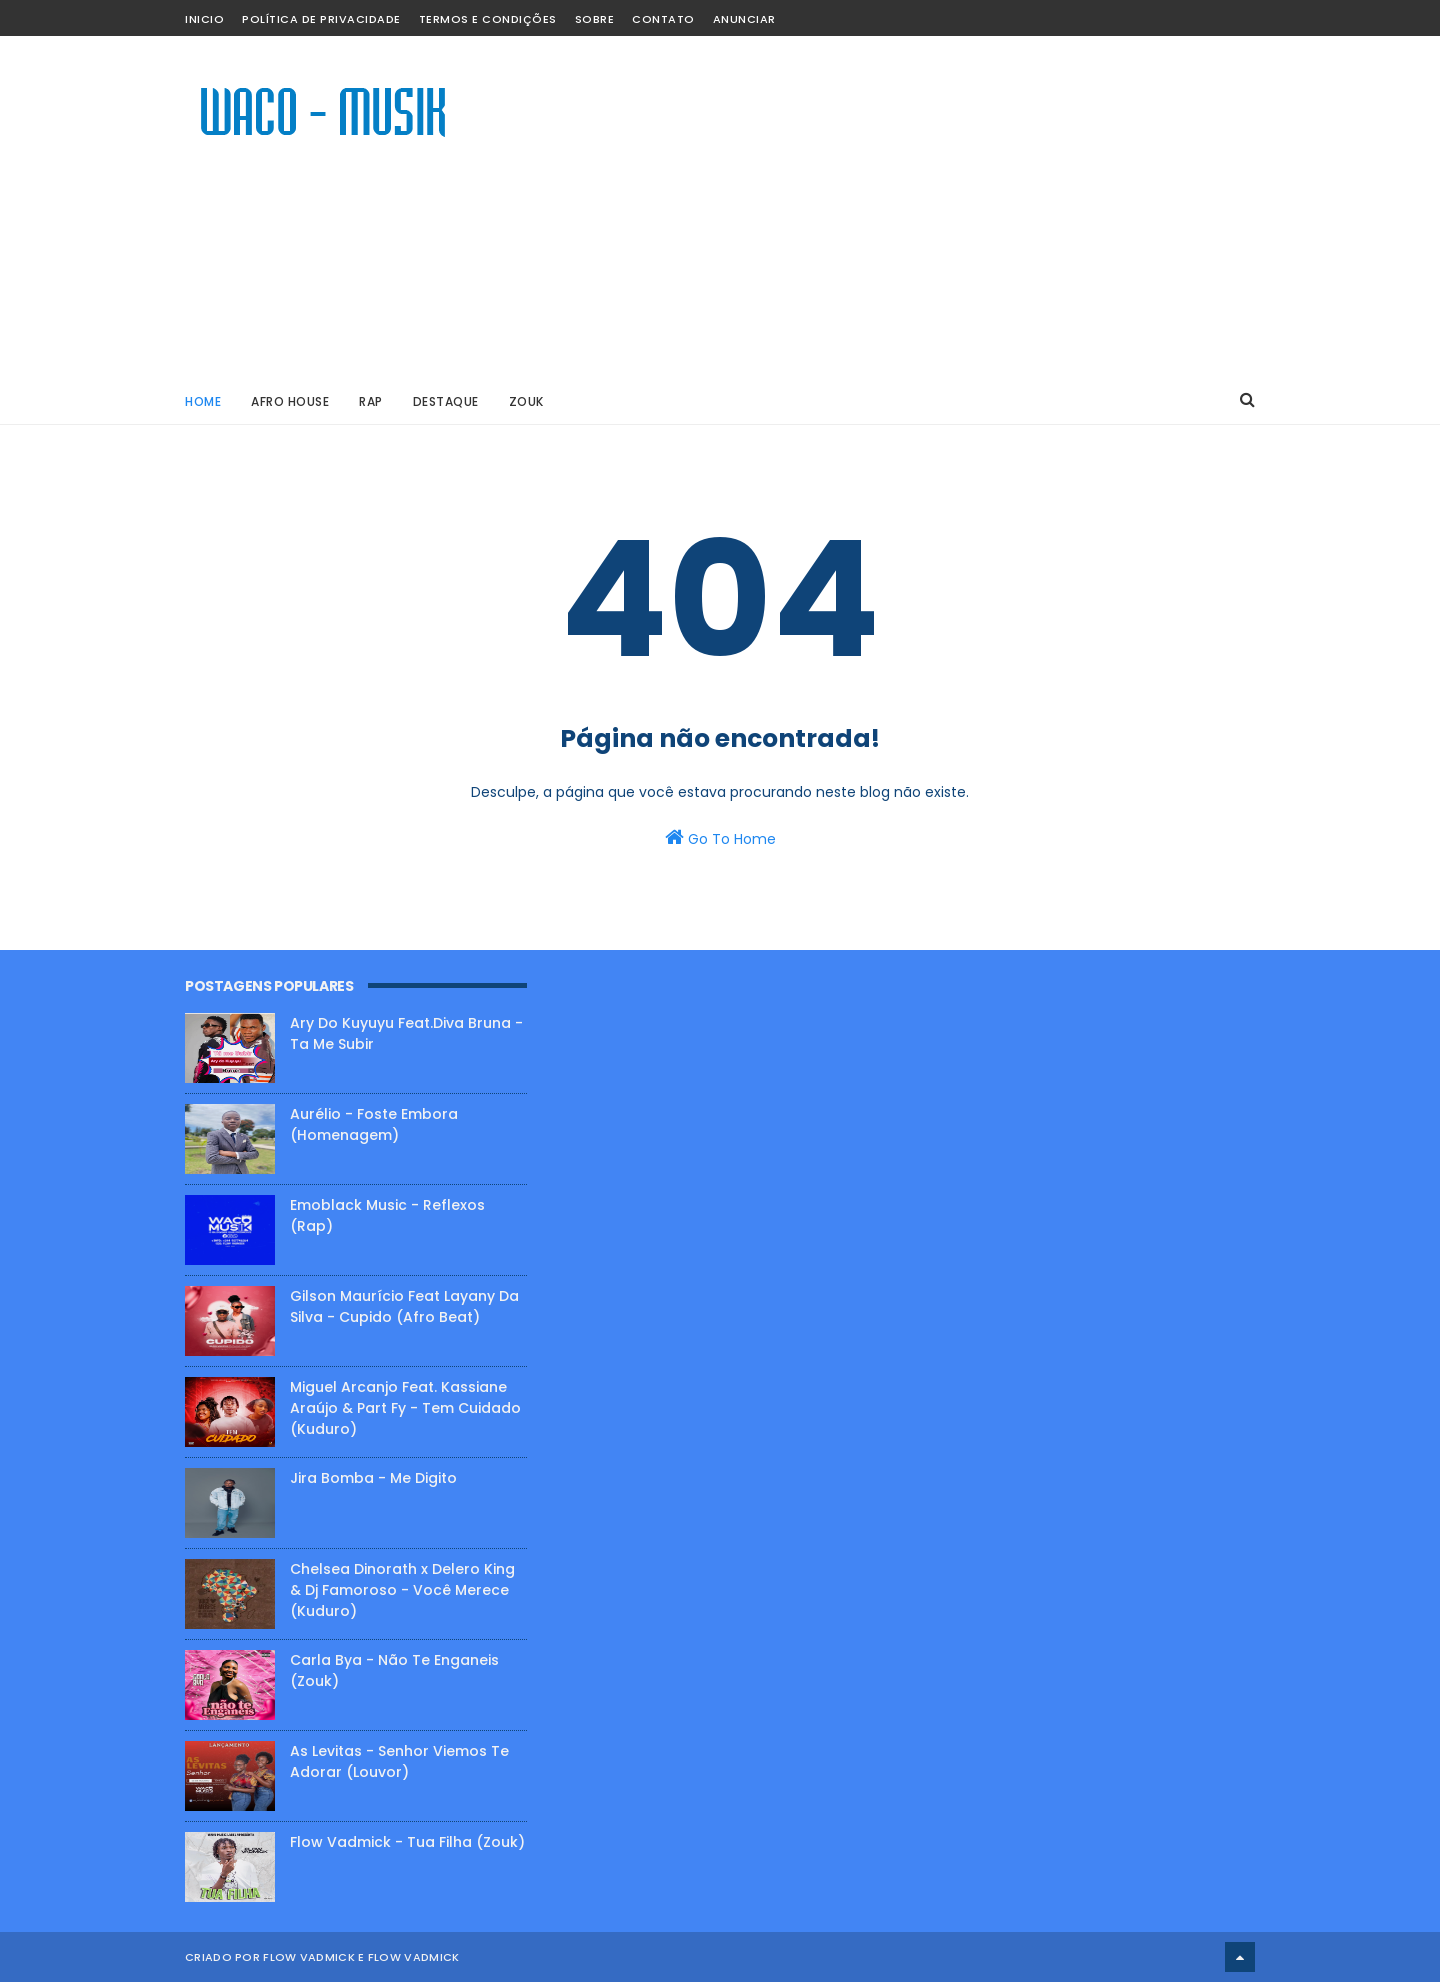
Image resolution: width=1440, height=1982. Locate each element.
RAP (371, 401)
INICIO (204, 19)
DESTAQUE (446, 401)
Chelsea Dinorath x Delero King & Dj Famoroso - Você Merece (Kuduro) (402, 1590)
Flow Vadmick (414, 1957)
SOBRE (595, 19)
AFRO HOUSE (290, 401)
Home (203, 401)
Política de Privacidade (321, 19)
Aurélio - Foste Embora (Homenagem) (374, 1124)
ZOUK (526, 401)
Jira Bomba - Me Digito (373, 1478)
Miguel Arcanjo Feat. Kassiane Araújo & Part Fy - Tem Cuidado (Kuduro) (405, 1408)
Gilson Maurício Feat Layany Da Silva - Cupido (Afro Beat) (404, 1306)
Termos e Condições (488, 19)
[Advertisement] (891, 206)
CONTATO (663, 19)
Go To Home (720, 838)
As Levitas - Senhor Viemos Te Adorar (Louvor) (399, 1761)
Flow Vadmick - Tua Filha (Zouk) (407, 1842)
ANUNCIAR (744, 19)
